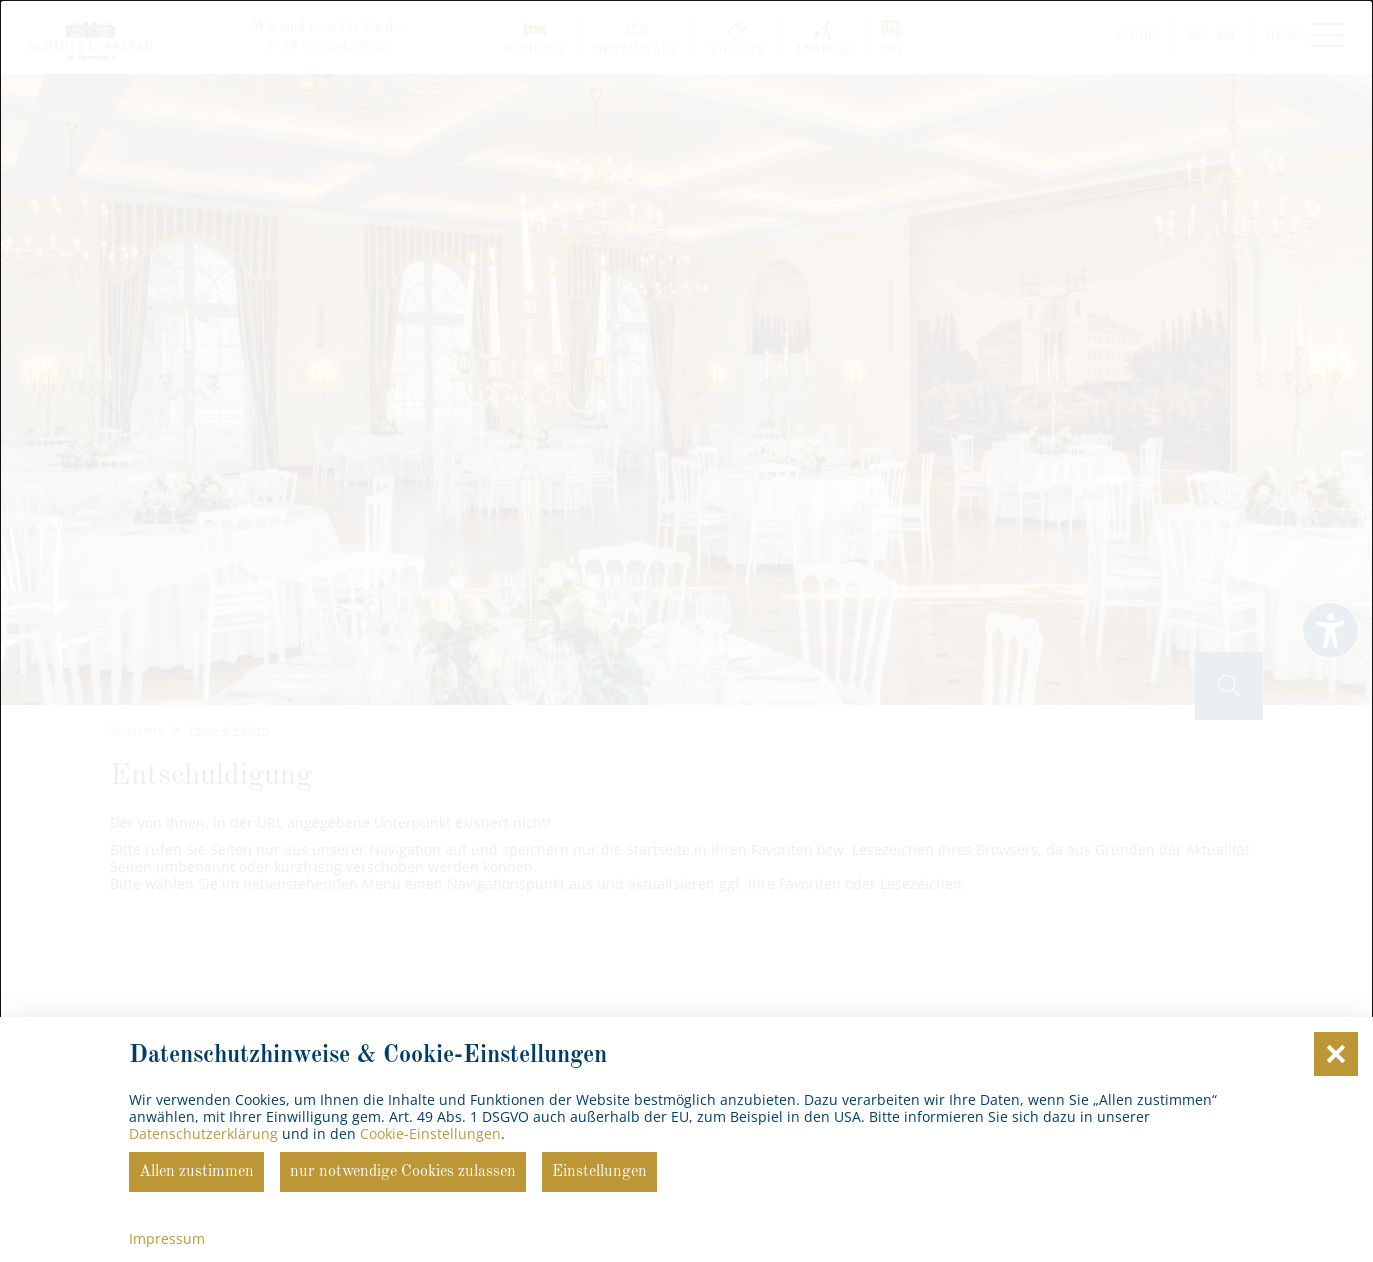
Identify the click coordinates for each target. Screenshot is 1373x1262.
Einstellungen (599, 1172)
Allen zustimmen (196, 1172)
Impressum (167, 1238)
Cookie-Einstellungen (430, 1133)
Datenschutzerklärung (203, 1133)
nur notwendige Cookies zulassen (403, 1172)
